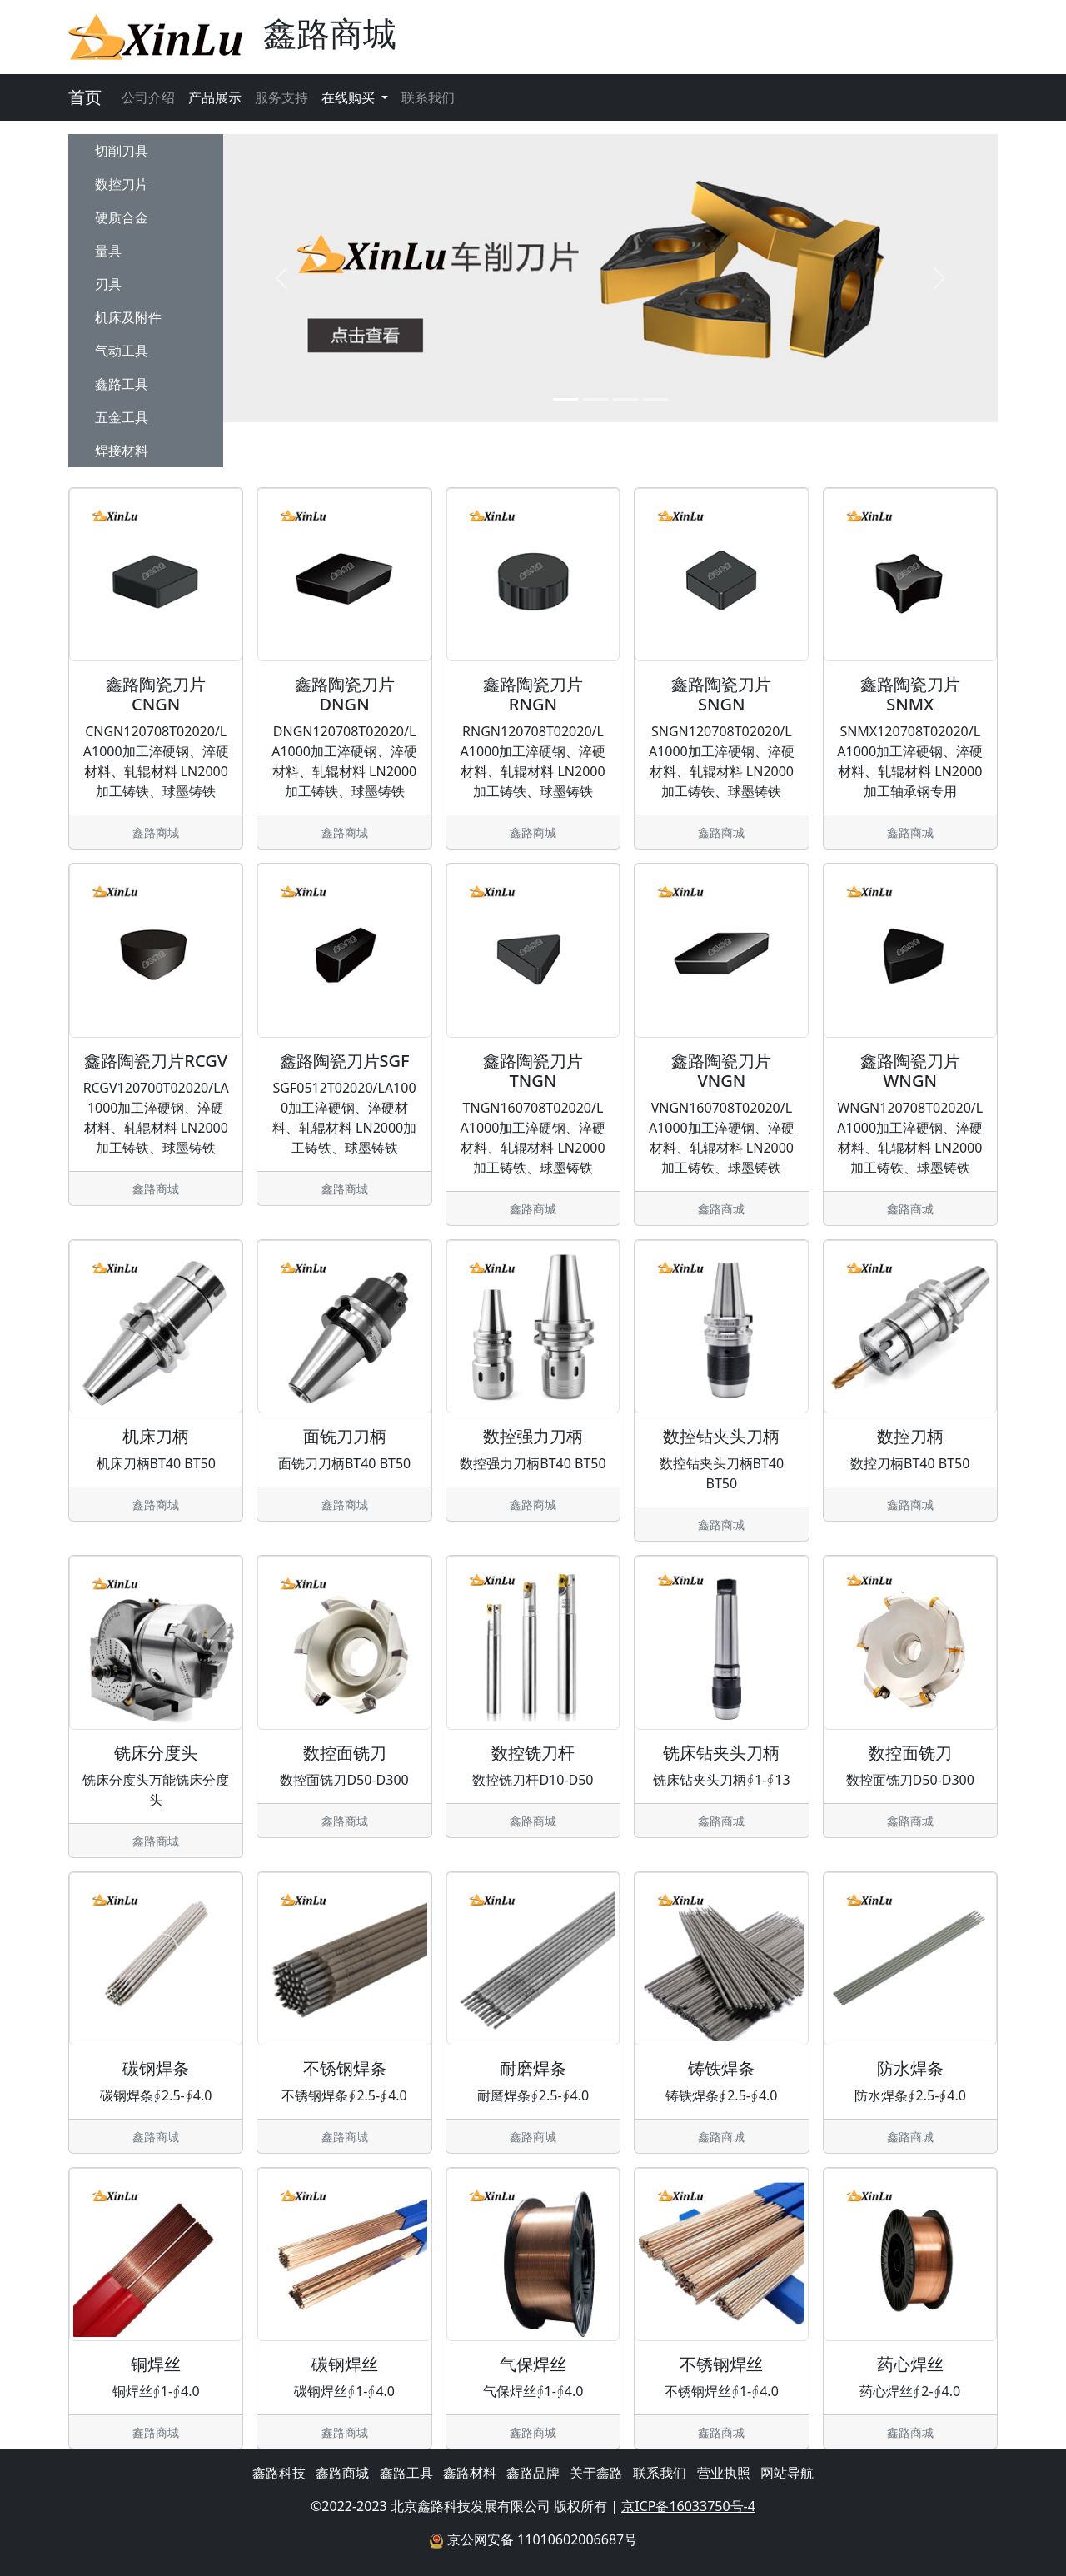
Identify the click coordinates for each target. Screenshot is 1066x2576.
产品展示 (215, 97)
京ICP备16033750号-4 (688, 2506)
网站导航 (787, 2473)
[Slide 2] (595, 399)
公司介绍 (148, 97)
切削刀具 (121, 151)
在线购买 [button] (349, 97)
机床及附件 (128, 317)
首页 (85, 97)
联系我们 (428, 97)
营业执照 (723, 2473)
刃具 (108, 284)
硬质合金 (121, 217)
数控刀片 (121, 184)
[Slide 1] (565, 399)
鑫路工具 (121, 384)
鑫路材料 (469, 2473)
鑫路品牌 (533, 2473)
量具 (108, 251)
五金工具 (121, 417)
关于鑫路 (596, 2473)
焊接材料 (121, 450)
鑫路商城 (342, 2473)
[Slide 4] (655, 399)
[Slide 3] (625, 399)
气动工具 (121, 350)
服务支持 (281, 97)
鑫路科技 (279, 2473)
